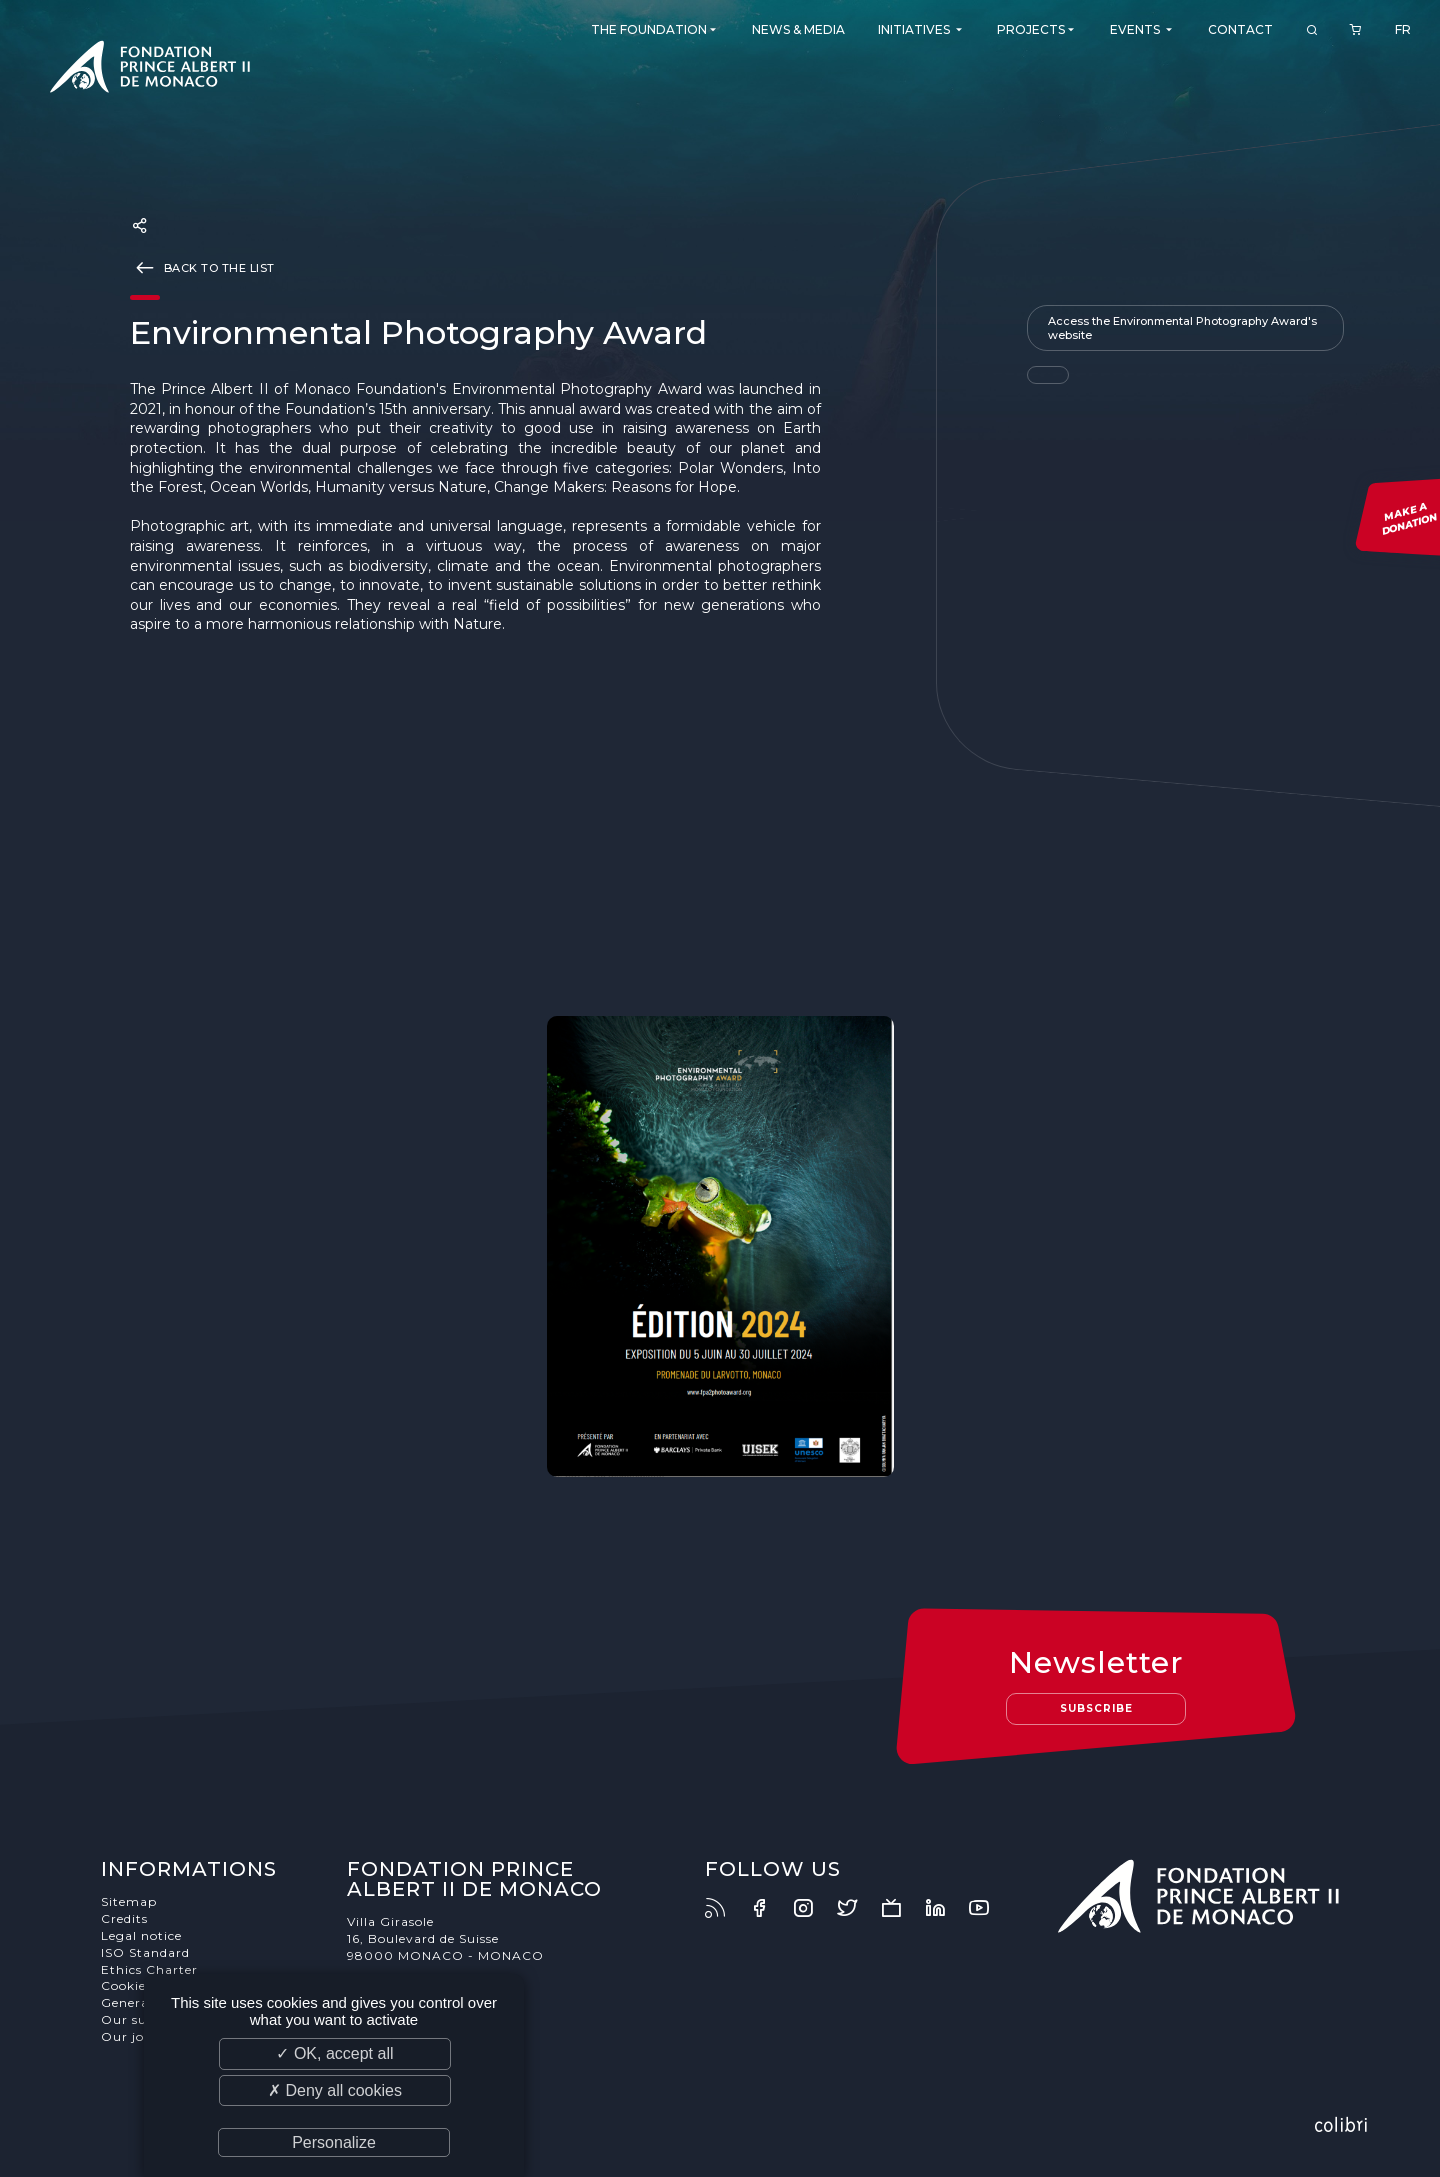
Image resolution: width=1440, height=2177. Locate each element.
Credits (124, 1918)
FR (1403, 29)
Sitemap (129, 1901)
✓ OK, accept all (334, 2053)
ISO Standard (145, 1952)
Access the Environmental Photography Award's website (1182, 328)
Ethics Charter (149, 1969)
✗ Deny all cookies (335, 2090)
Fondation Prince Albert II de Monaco (150, 70)
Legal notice (141, 1935)
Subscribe (1096, 1708)
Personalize (334, 2142)
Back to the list (202, 267)
